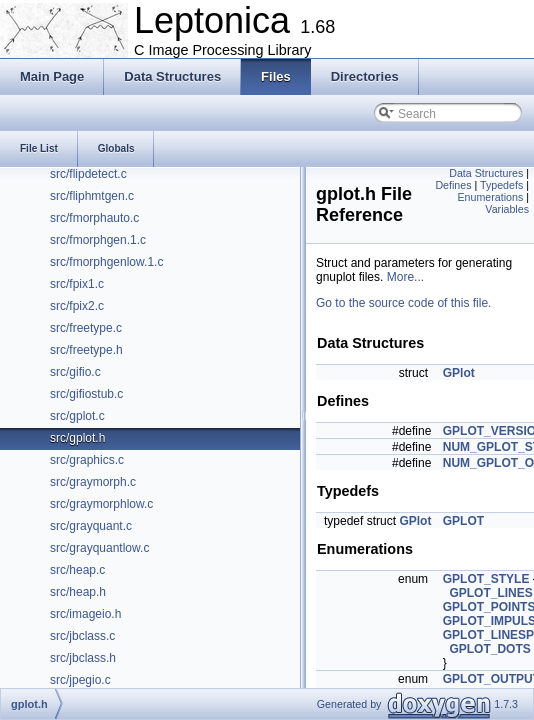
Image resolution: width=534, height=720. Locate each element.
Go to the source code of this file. (403, 303)
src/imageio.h (85, 614)
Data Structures (486, 173)
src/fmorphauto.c (94, 218)
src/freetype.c (86, 328)
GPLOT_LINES (490, 593)
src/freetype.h (86, 350)
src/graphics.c (87, 460)
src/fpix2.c (77, 306)
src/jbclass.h (83, 658)
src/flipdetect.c (88, 174)
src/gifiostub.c (86, 394)
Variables (507, 209)
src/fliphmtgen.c (92, 196)
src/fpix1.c (77, 284)
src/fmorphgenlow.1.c (106, 262)
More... (405, 277)
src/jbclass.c (82, 636)
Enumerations (491, 197)
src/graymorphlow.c (101, 504)
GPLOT (463, 521)
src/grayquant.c (91, 526)
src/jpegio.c (80, 680)
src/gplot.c (77, 416)
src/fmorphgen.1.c (98, 240)
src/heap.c (77, 570)
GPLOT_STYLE (486, 579)
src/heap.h (78, 592)
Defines (453, 185)
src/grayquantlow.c (99, 548)
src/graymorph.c (93, 482)
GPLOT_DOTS (489, 649)
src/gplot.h (77, 438)
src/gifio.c (75, 372)
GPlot (459, 373)
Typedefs (501, 185)
